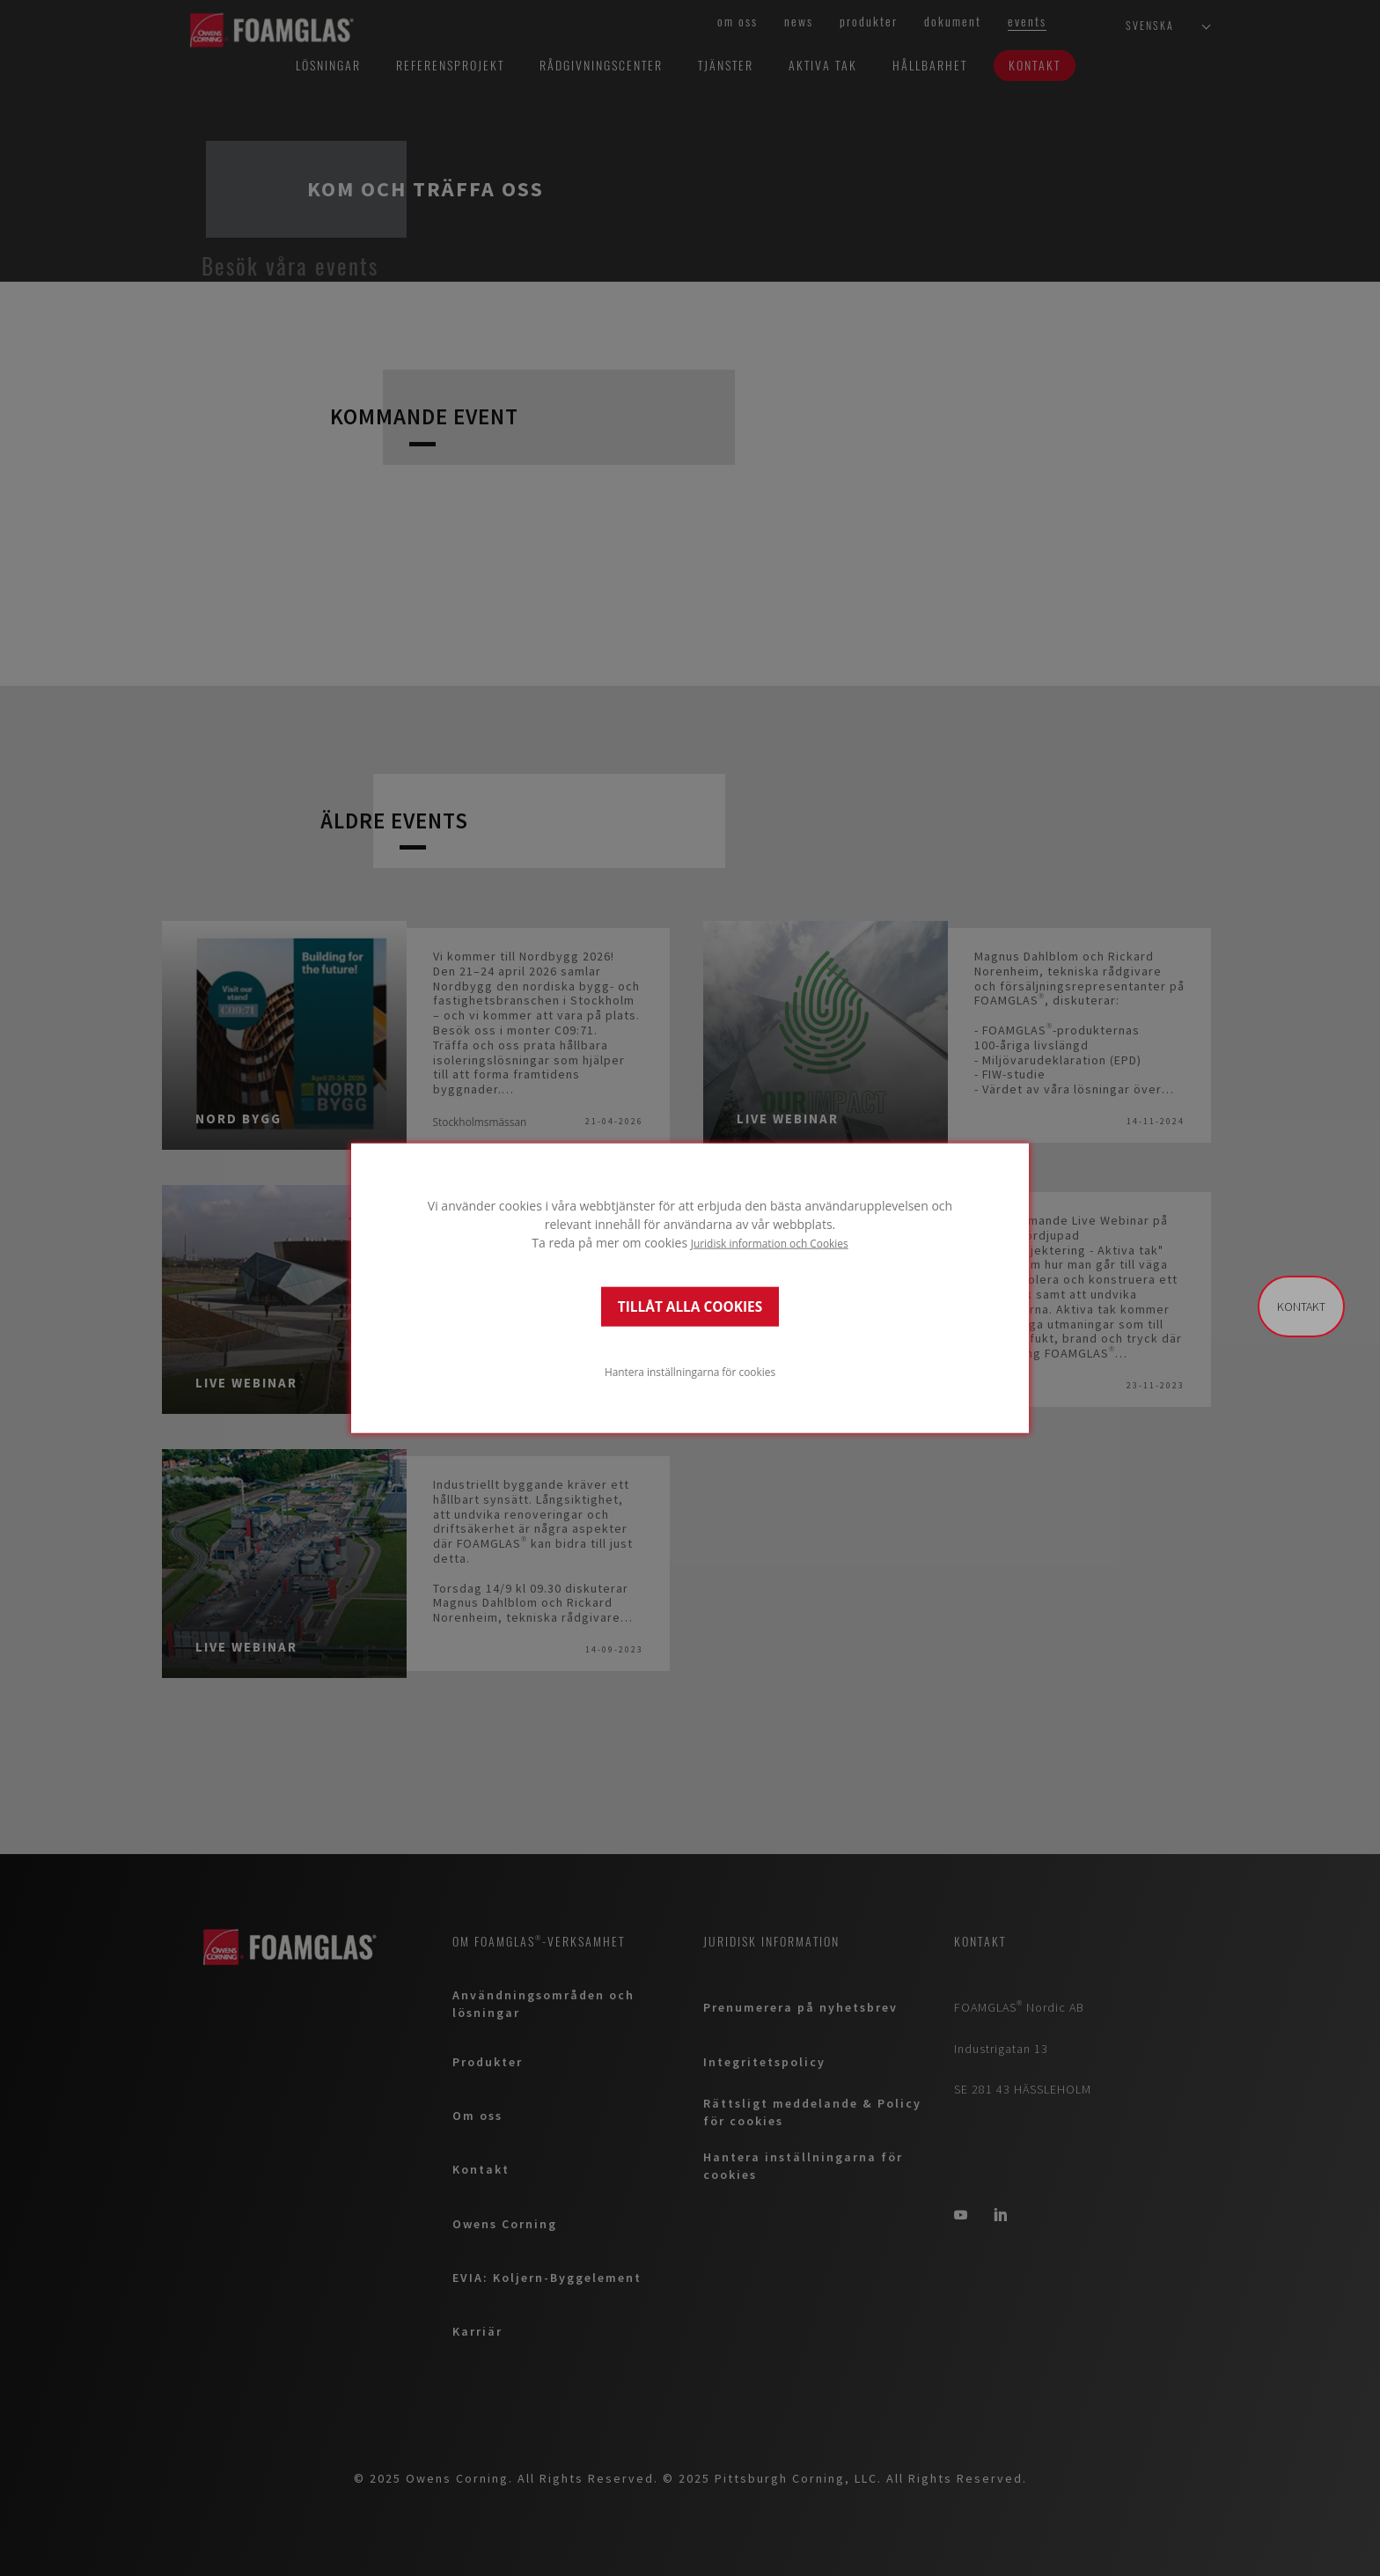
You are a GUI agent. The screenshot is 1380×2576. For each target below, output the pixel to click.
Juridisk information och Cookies (769, 1243)
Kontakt (1301, 1306)
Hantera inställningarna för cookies (690, 1371)
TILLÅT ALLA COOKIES (690, 1306)
